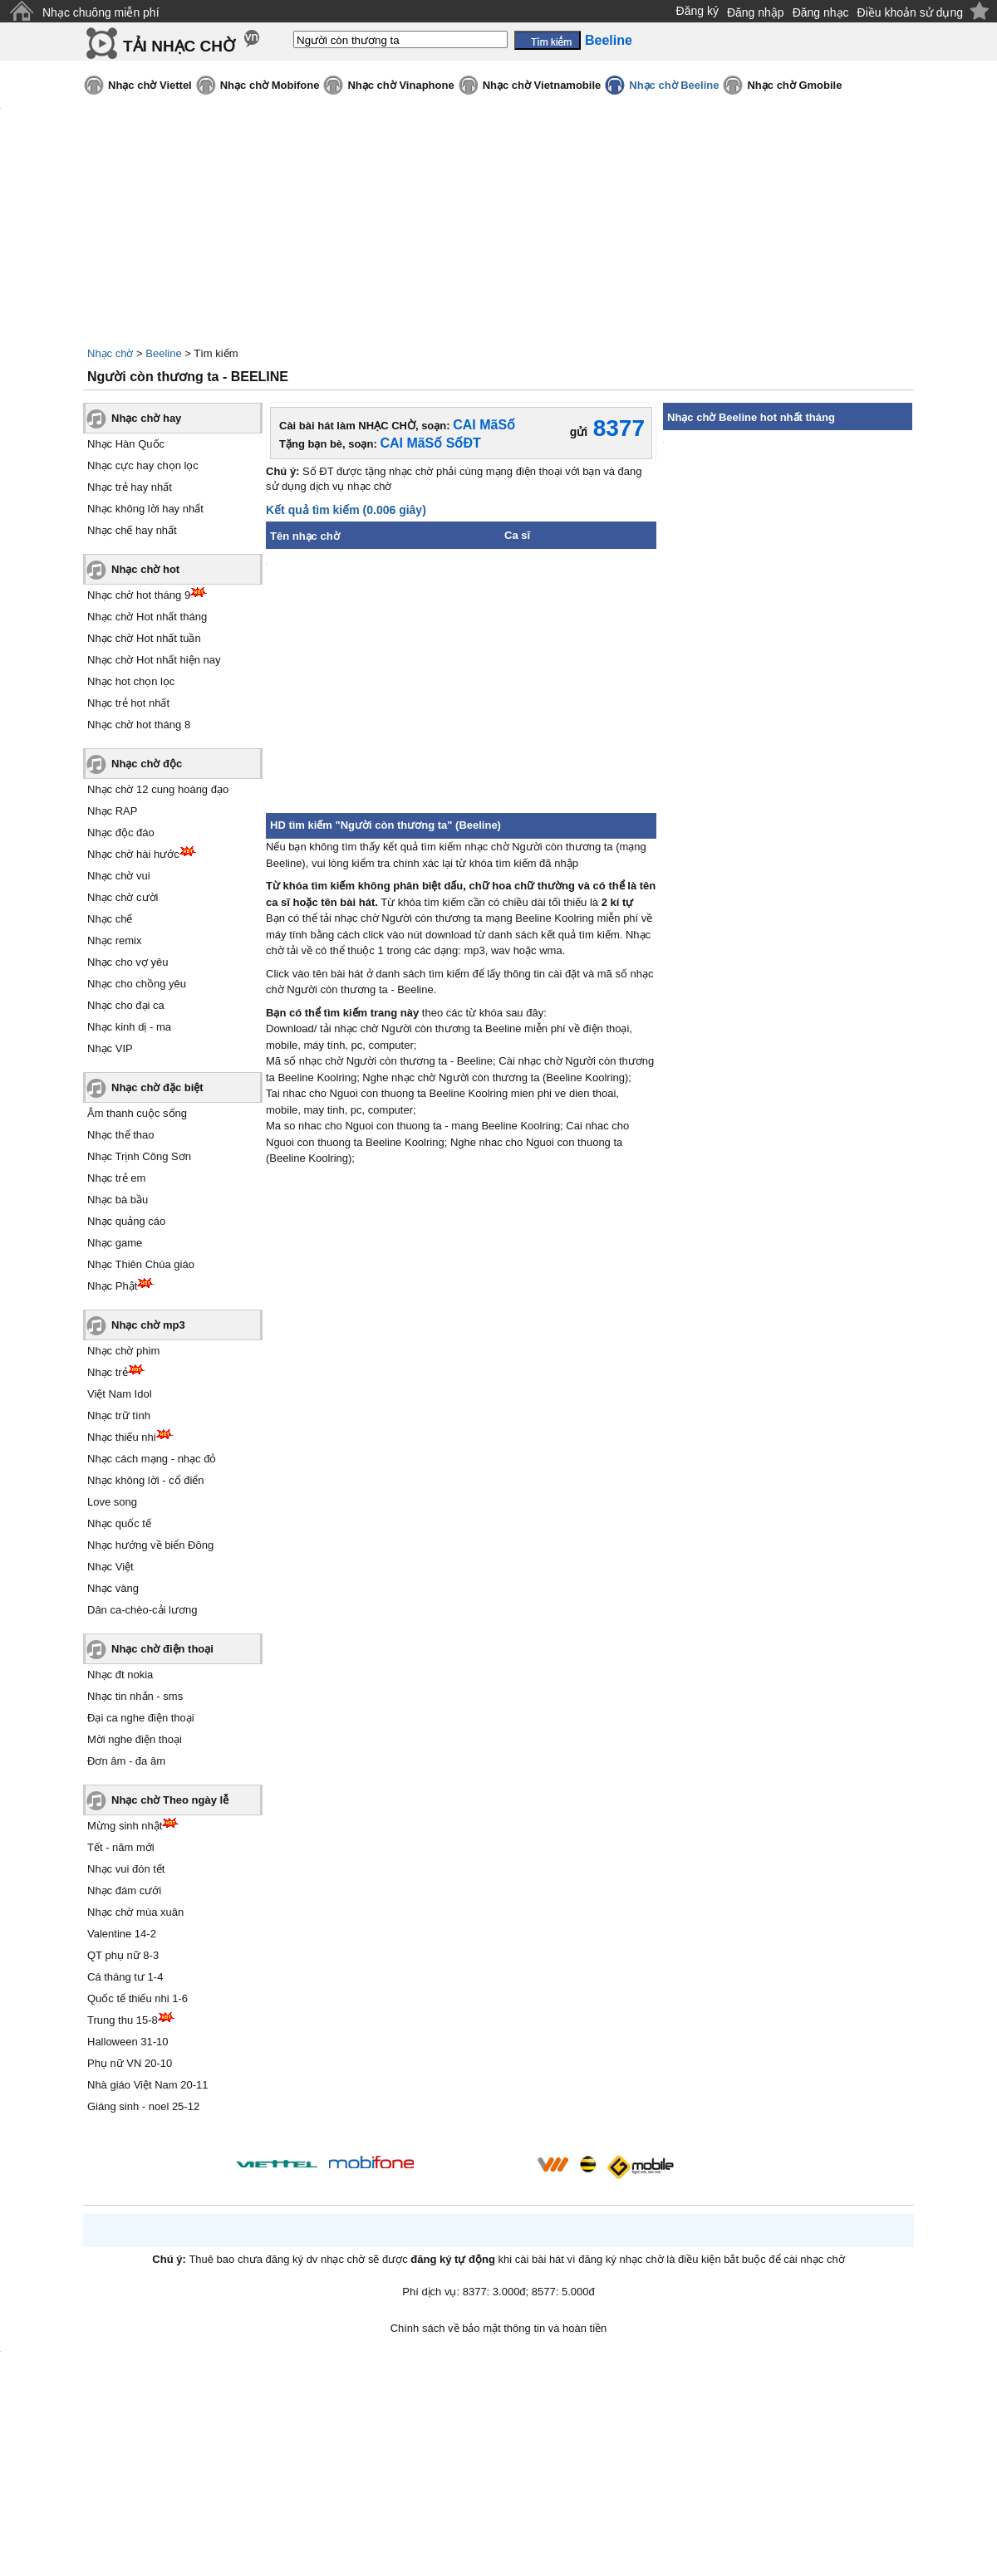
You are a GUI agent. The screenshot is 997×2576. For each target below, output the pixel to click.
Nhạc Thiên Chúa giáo (140, 1264)
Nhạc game (114, 1243)
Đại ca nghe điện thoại (140, 1718)
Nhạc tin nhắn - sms (135, 1696)
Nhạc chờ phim (123, 1350)
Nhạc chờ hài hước (133, 854)
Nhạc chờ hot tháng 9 (138, 595)
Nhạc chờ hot (145, 569)
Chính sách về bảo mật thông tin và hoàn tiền (498, 2328)
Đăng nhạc (821, 12)
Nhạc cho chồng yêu (136, 983)
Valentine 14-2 (121, 1933)
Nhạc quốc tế (119, 1523)
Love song (112, 1502)
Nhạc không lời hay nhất (145, 508)
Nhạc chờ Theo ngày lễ (169, 1800)
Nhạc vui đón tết (126, 1869)
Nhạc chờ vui (118, 875)
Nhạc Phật (112, 1286)
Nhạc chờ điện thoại (162, 1649)
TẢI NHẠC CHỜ (179, 46)
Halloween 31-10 (128, 2041)
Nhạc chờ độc (146, 763)
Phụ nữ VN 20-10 (129, 2063)
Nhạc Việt (110, 1566)
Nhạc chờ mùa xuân (135, 1912)
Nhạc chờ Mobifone (270, 85)
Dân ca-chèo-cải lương (142, 1610)
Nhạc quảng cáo (126, 1221)
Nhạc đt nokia (120, 1674)
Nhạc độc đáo (121, 832)
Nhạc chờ (110, 353)
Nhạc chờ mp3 (148, 1325)
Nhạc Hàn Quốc (126, 444)
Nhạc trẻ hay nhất (129, 487)
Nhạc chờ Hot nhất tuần (144, 638)
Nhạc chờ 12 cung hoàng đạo (157, 789)
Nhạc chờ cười (122, 897)
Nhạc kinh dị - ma (129, 1027)
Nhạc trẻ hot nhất (128, 703)
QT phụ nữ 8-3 (123, 1955)
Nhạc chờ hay (146, 418)
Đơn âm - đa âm (126, 1761)
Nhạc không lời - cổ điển (145, 1480)
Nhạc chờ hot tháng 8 (138, 724)
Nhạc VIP (110, 1048)
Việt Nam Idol (119, 1394)
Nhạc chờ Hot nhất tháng (147, 616)
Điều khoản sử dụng (910, 12)
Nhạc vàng (113, 1588)
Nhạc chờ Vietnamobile (542, 85)
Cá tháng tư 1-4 (125, 1977)
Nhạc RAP (112, 811)
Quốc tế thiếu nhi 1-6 (137, 1998)
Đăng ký (697, 10)
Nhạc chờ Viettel (150, 85)
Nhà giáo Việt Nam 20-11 (148, 2085)
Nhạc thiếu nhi (121, 1437)
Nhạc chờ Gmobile (794, 85)
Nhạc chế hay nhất (132, 530)
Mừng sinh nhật (124, 1825)
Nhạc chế (109, 919)
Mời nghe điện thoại (134, 1739)
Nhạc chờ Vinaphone (400, 85)
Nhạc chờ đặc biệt (157, 1087)
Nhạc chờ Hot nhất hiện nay (154, 660)
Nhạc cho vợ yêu (127, 962)
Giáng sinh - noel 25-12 (143, 2106)
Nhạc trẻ (107, 1372)
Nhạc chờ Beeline (674, 85)
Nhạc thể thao (121, 1135)
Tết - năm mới (121, 1847)
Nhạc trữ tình (118, 1415)
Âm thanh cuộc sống (137, 1113)
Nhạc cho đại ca (126, 1005)
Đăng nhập (755, 12)
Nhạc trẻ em (116, 1178)
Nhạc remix (114, 940)
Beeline (163, 353)
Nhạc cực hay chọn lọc (143, 465)
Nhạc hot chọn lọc (130, 681)
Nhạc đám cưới (124, 1890)
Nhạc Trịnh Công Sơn (139, 1156)
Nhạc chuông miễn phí (101, 12)
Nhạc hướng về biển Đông (150, 1545)
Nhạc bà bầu (117, 1199)
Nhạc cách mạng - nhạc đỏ (151, 1458)
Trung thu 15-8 (122, 2020)
